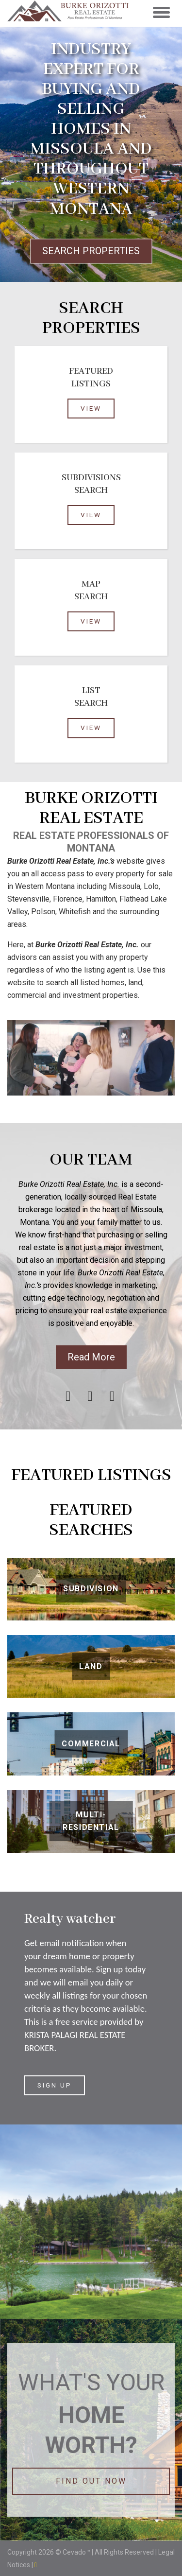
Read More (91, 1357)
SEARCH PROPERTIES (91, 251)
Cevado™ (77, 2552)
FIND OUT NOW (91, 2481)
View (91, 408)
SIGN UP (54, 2085)
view (91, 515)
